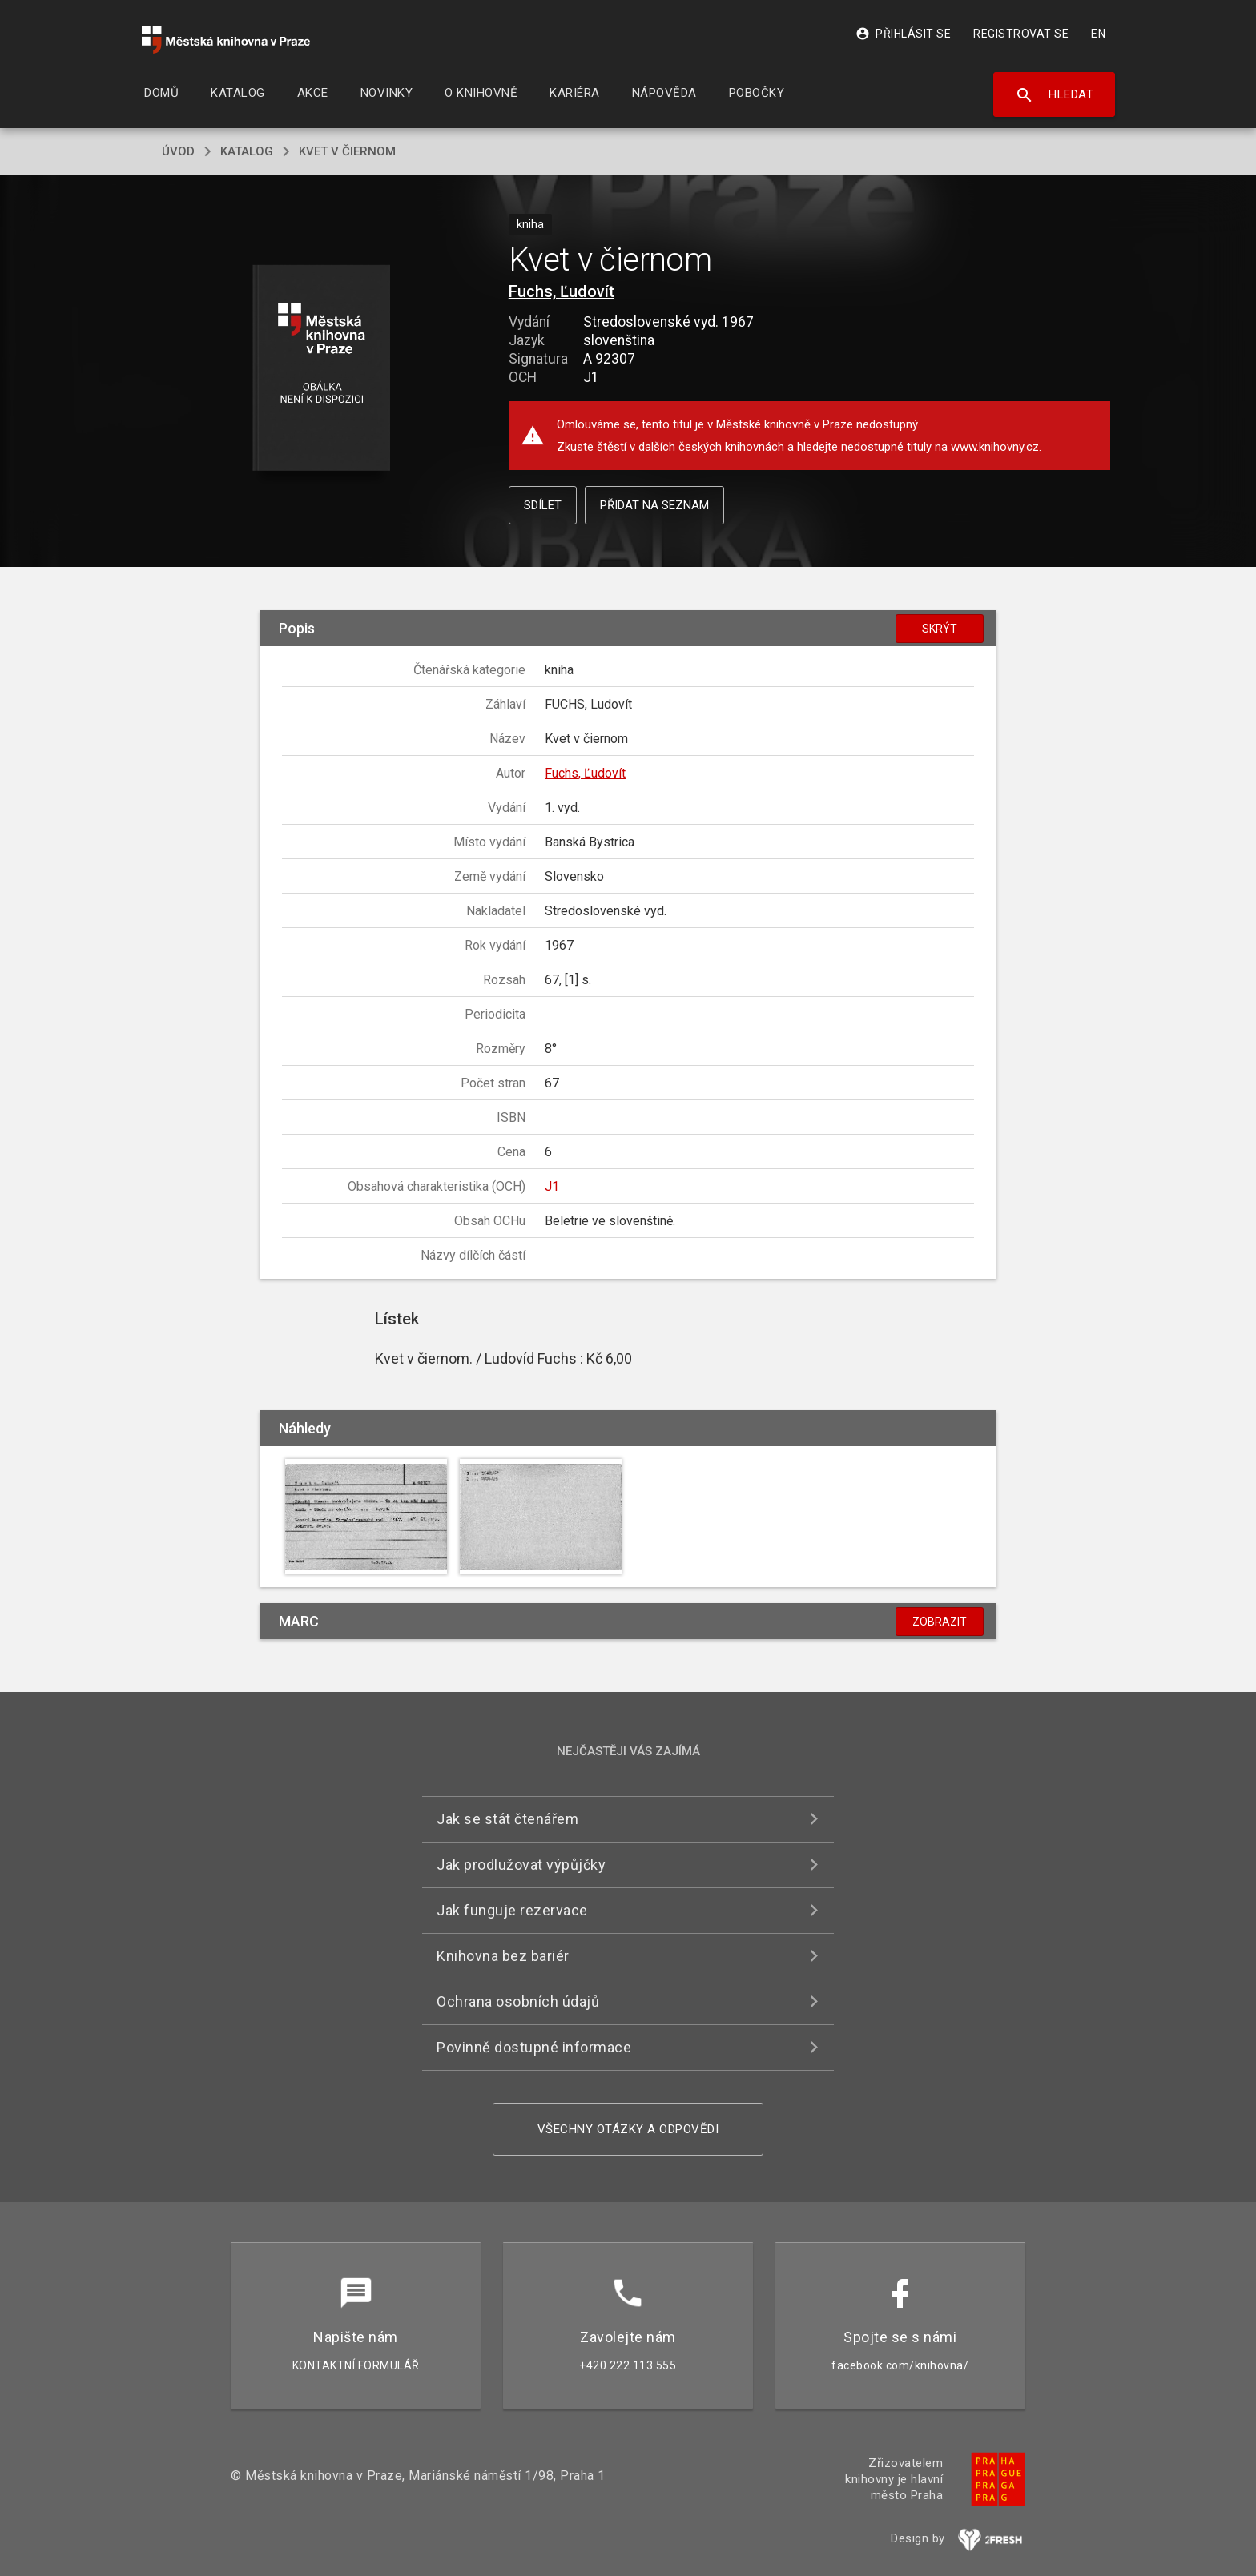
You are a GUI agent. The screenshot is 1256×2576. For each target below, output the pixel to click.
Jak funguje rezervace (512, 1910)
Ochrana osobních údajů (518, 2001)
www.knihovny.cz (995, 447)
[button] (321, 369)
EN (1098, 33)
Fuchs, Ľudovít (561, 291)
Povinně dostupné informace (534, 2047)
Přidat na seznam (654, 505)
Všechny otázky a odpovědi (628, 2129)
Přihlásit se (903, 33)
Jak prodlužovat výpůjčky (521, 1864)
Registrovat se (1021, 33)
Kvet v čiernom (347, 151)
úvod (178, 151)
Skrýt (939, 628)
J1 (552, 1186)
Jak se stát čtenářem (507, 1818)
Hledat (1054, 95)
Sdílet (543, 505)
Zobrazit (939, 1621)
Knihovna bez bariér (503, 1955)
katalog (246, 151)
